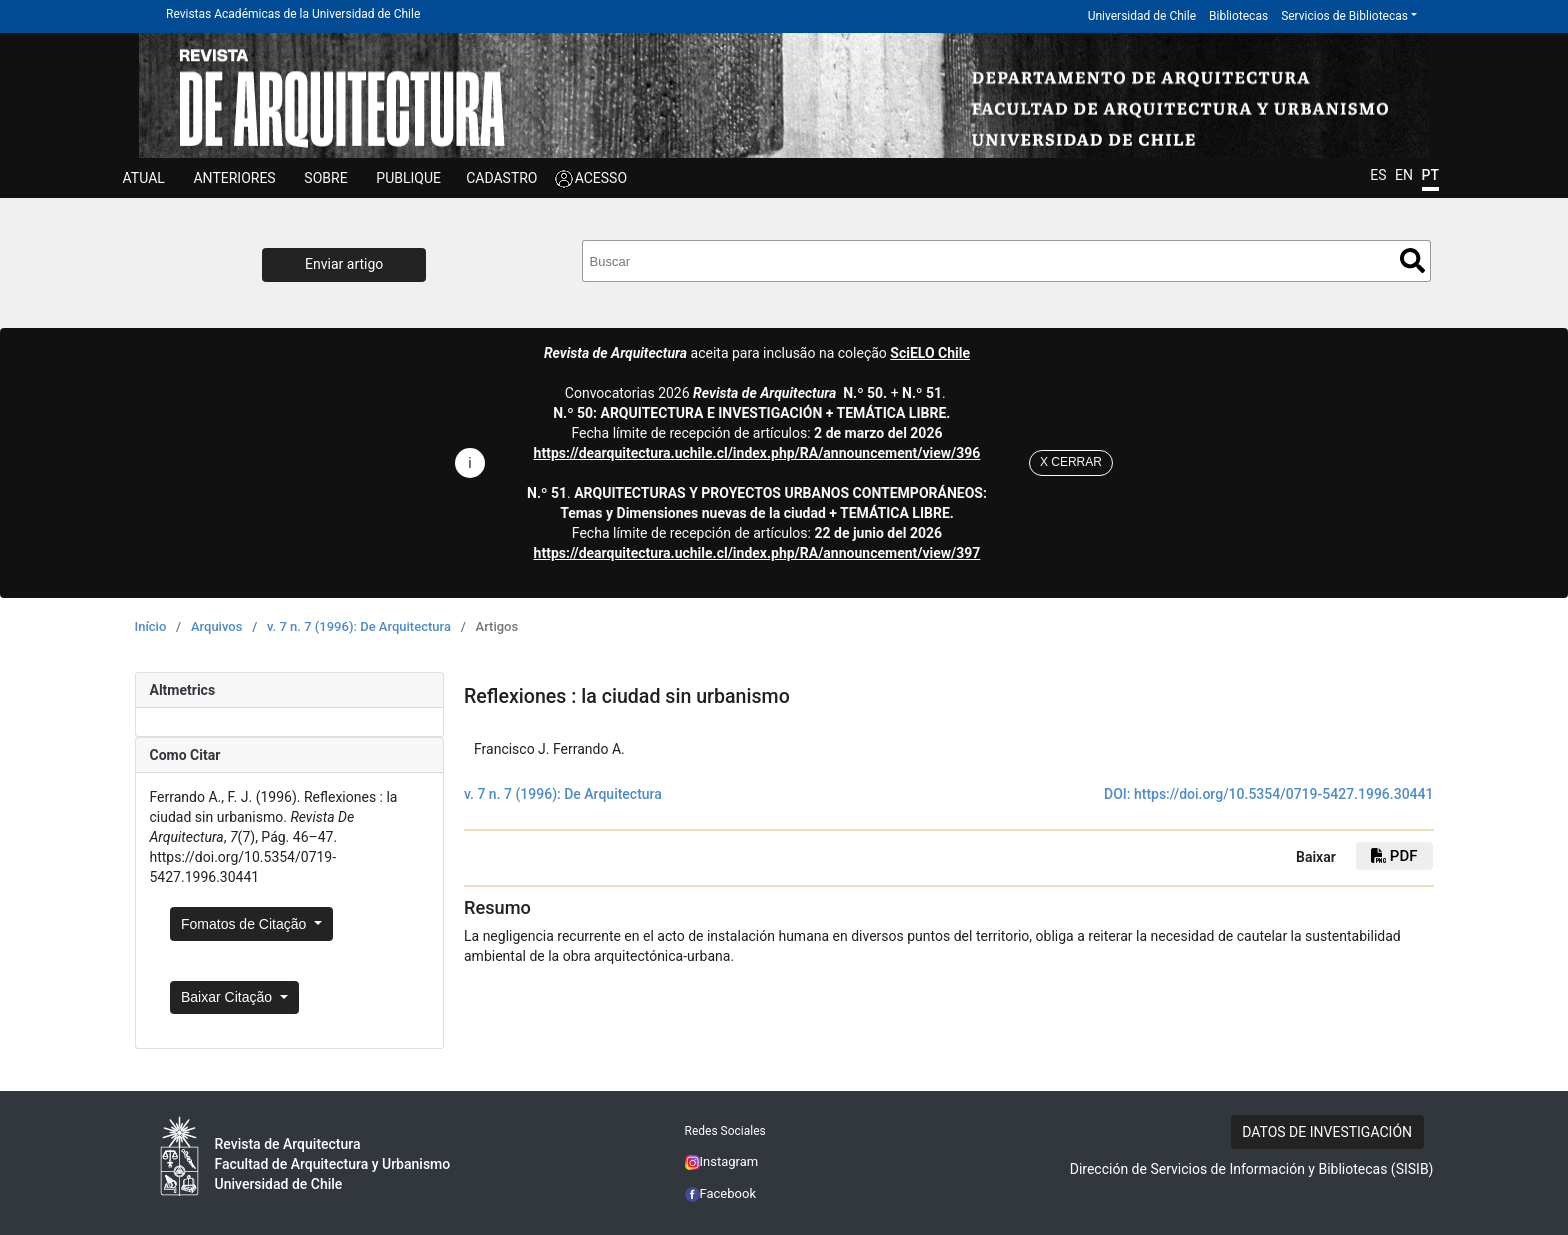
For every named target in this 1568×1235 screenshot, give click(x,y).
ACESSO (601, 178)
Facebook (721, 1193)
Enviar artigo (344, 264)
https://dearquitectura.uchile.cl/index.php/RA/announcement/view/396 (757, 453)
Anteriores (234, 178)
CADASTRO (501, 178)
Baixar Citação (228, 997)
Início (151, 626)
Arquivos (216, 626)
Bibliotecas (1238, 16)
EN (1404, 175)
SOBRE (325, 178)
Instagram (722, 1161)
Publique (408, 178)
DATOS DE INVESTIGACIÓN (1327, 1132)
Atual (144, 178)
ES (1378, 175)
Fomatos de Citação (245, 924)
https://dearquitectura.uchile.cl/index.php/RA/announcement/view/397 (757, 553)
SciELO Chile (930, 353)
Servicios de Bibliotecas (1344, 16)
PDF (1394, 856)
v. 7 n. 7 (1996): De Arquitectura (359, 626)
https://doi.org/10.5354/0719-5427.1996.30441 (1284, 794)
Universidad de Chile (1142, 16)
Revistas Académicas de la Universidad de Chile (293, 14)
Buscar (1412, 260)
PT (1430, 175)
